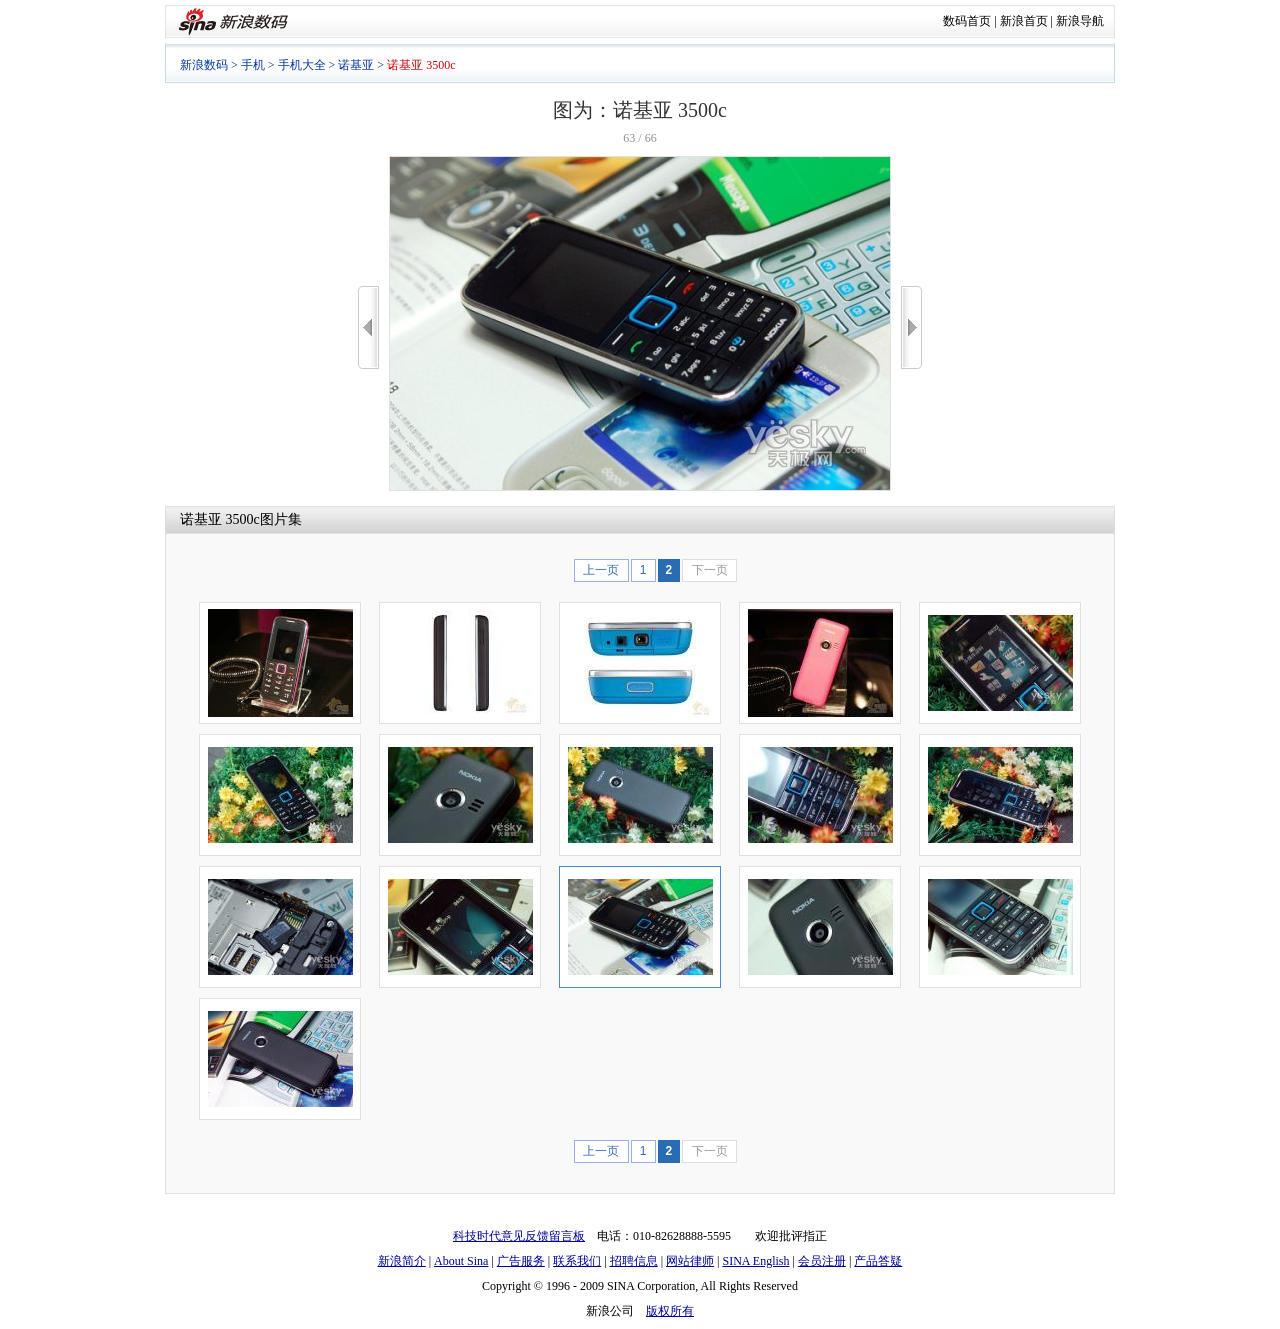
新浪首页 (1024, 21)
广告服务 (521, 1261)
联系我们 (577, 1261)
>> (911, 327)
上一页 (601, 570)
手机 (253, 65)
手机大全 (302, 65)
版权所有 (670, 1311)
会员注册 (822, 1261)
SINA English (755, 1261)
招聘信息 (634, 1261)
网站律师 (690, 1261)
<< (368, 327)
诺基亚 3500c (220, 519)
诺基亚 (356, 65)
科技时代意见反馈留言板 (519, 1236)
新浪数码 (204, 65)
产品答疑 (878, 1261)
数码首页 (967, 21)
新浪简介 (402, 1261)
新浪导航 (1080, 21)
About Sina (461, 1261)
